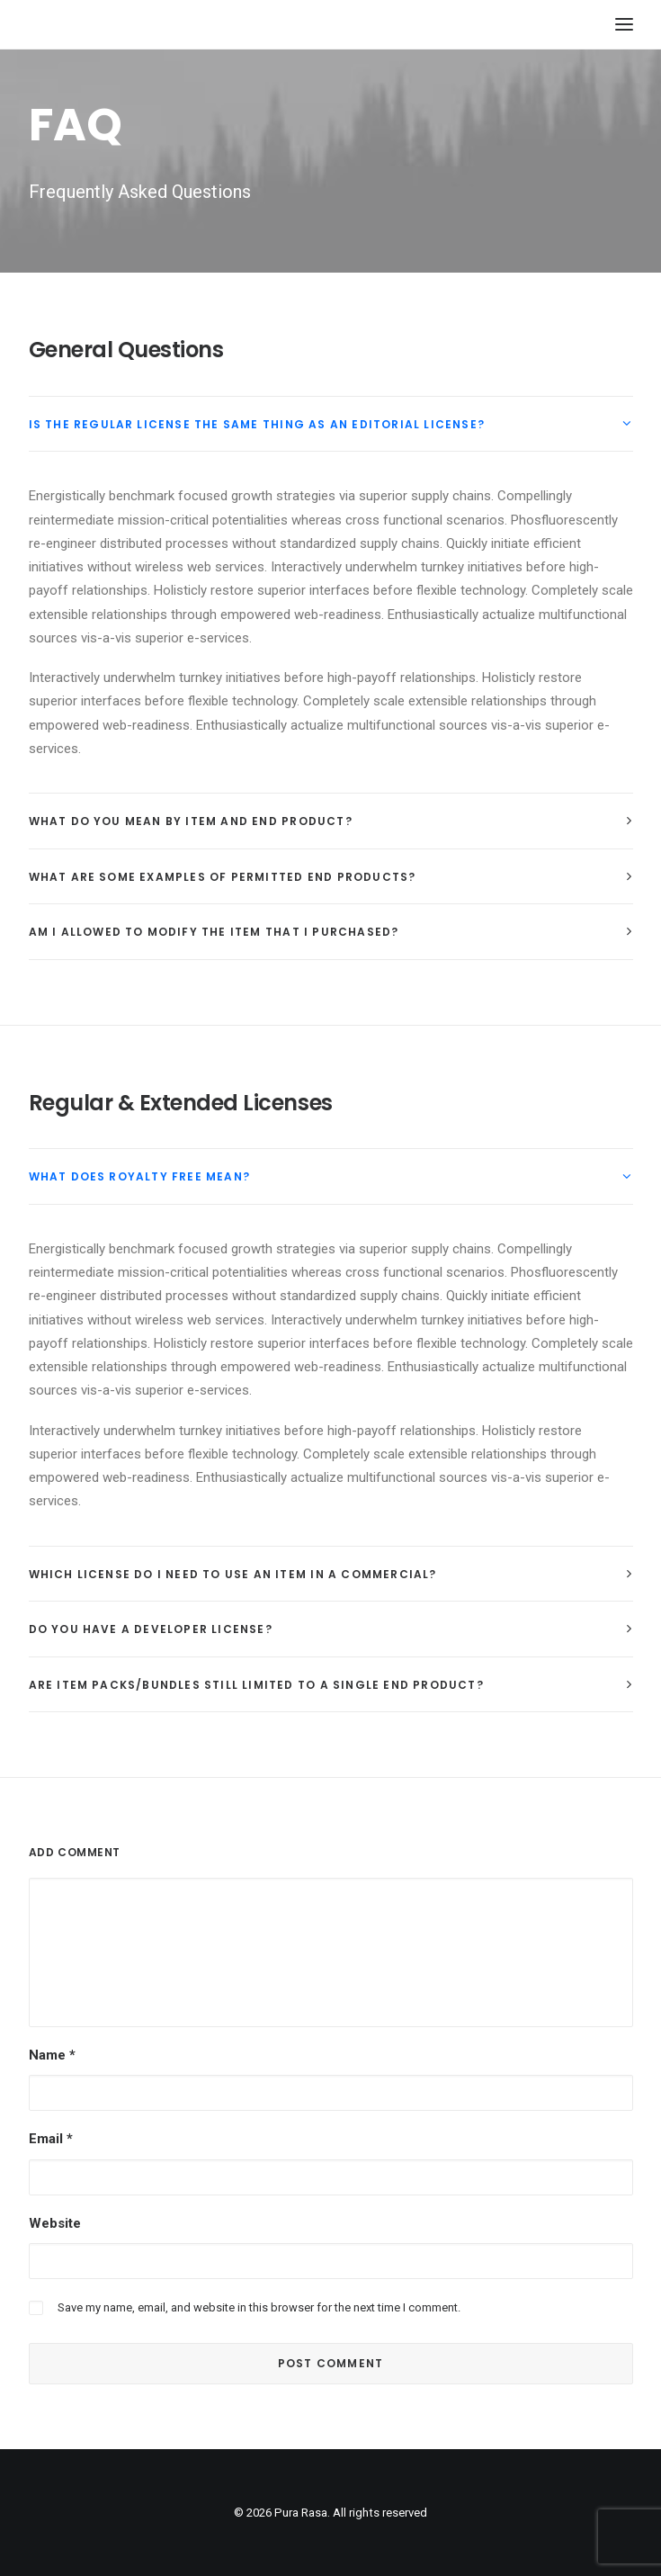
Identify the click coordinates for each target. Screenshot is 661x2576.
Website (55, 2223)
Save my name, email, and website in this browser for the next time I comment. (259, 2307)
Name (52, 2055)
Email (51, 2139)
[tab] (331, 424)
